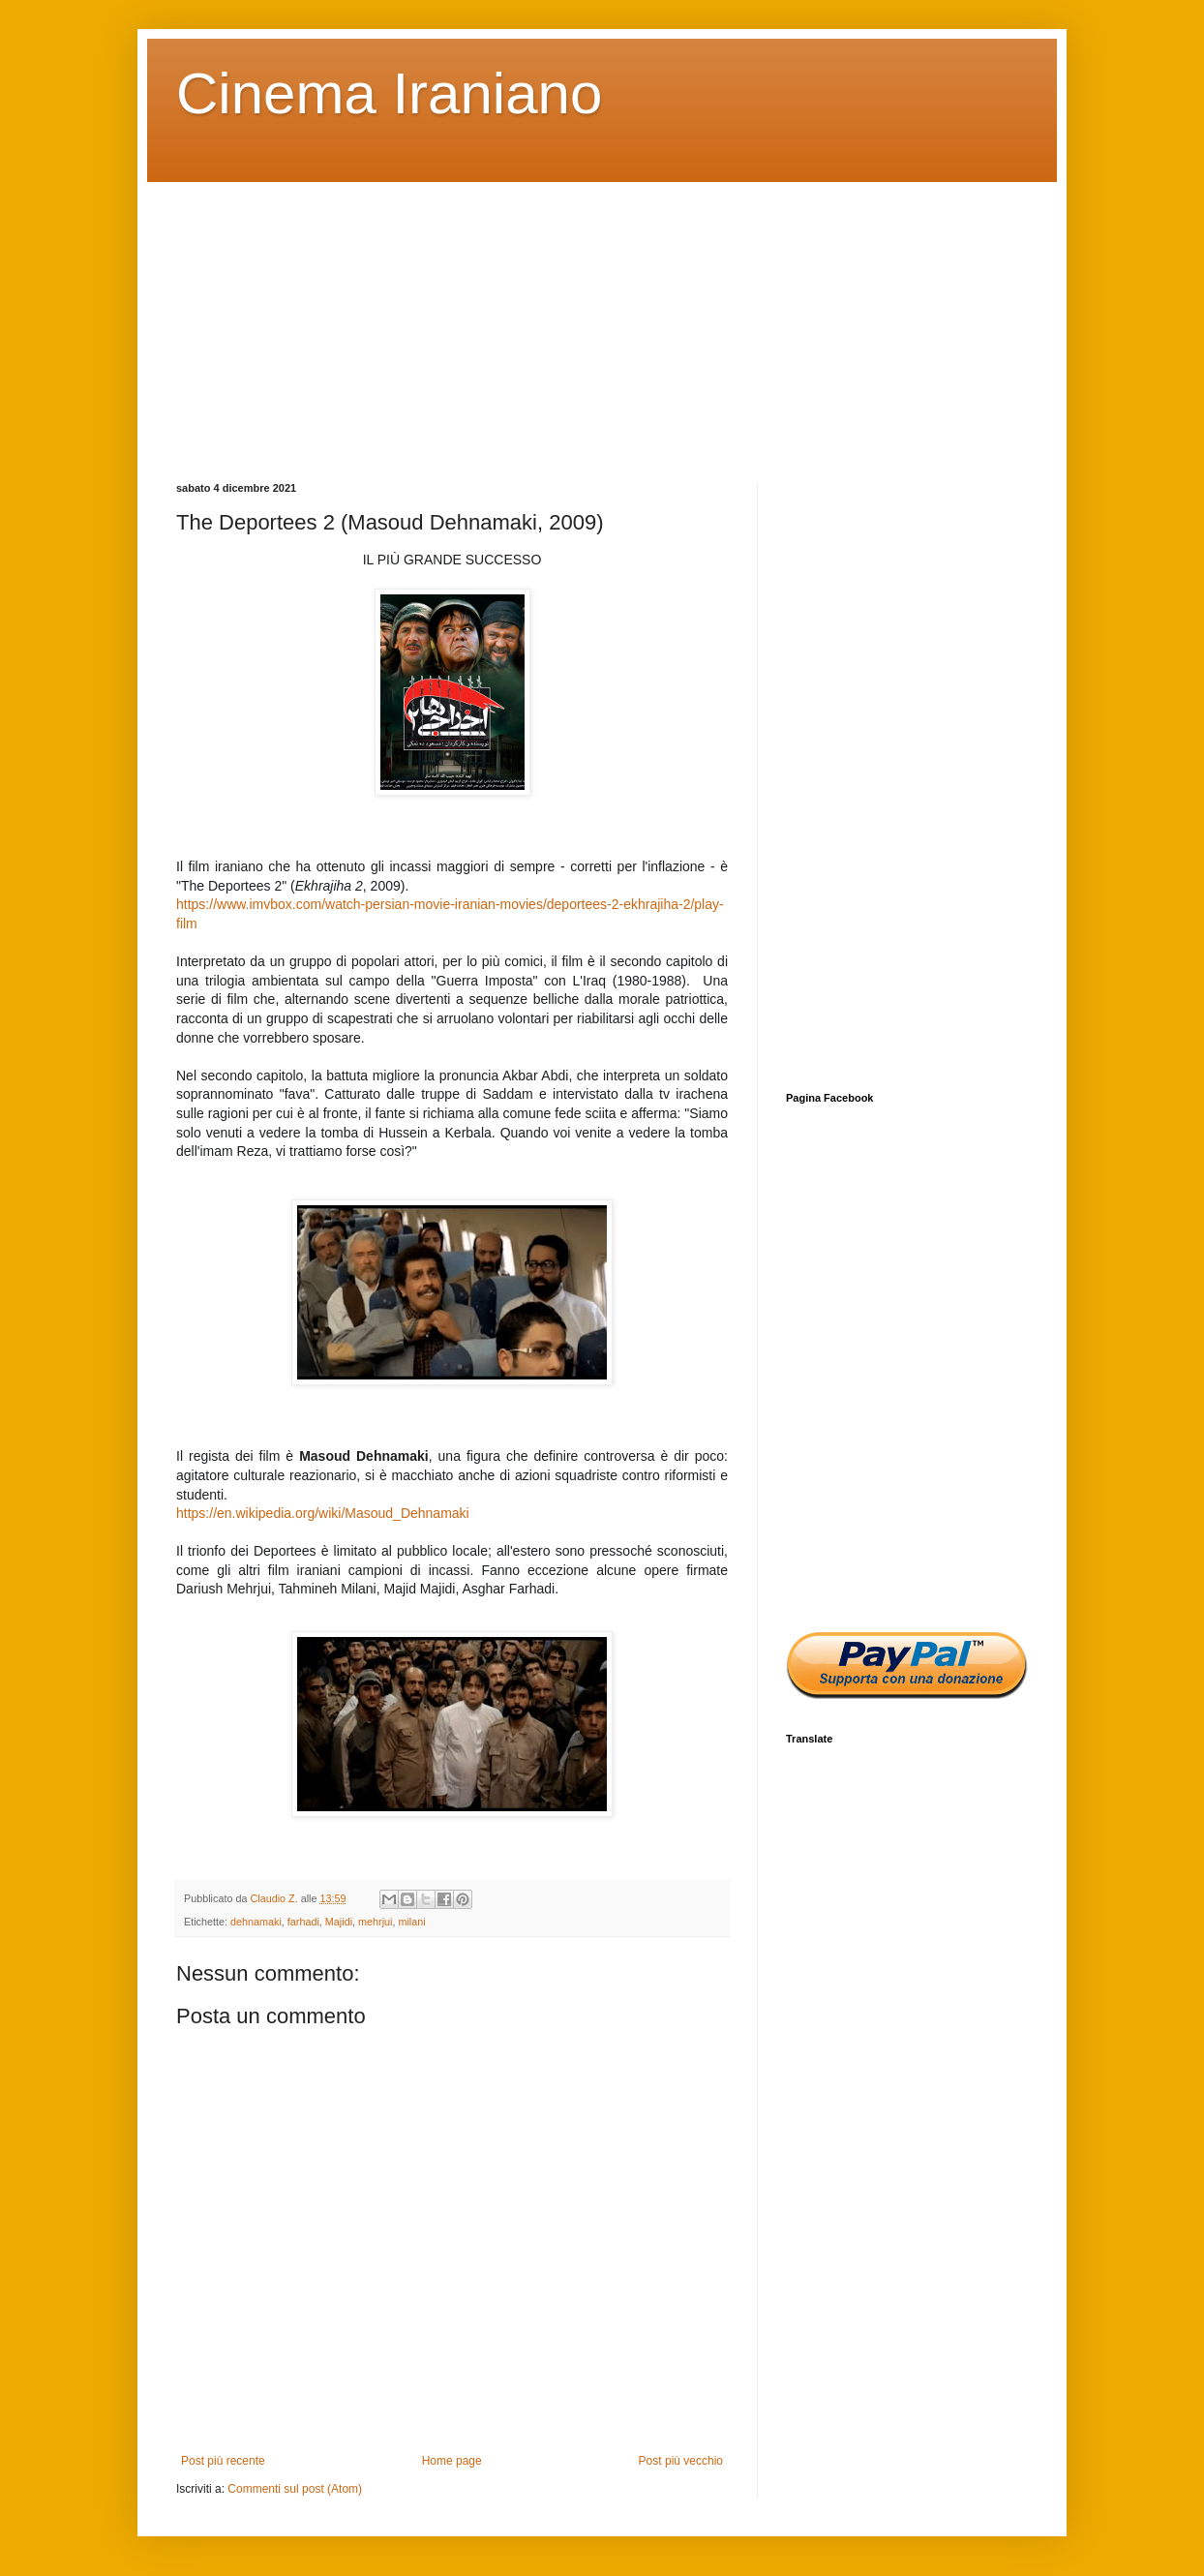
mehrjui (375, 1921)
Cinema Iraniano (389, 93)
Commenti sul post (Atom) (294, 2489)
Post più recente (223, 2461)
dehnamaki (256, 1921)
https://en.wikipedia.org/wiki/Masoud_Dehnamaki (322, 1513)
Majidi (338, 1921)
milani (411, 1921)
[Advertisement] (602, 317)
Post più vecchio (681, 2461)
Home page (452, 2461)
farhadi (303, 1921)
